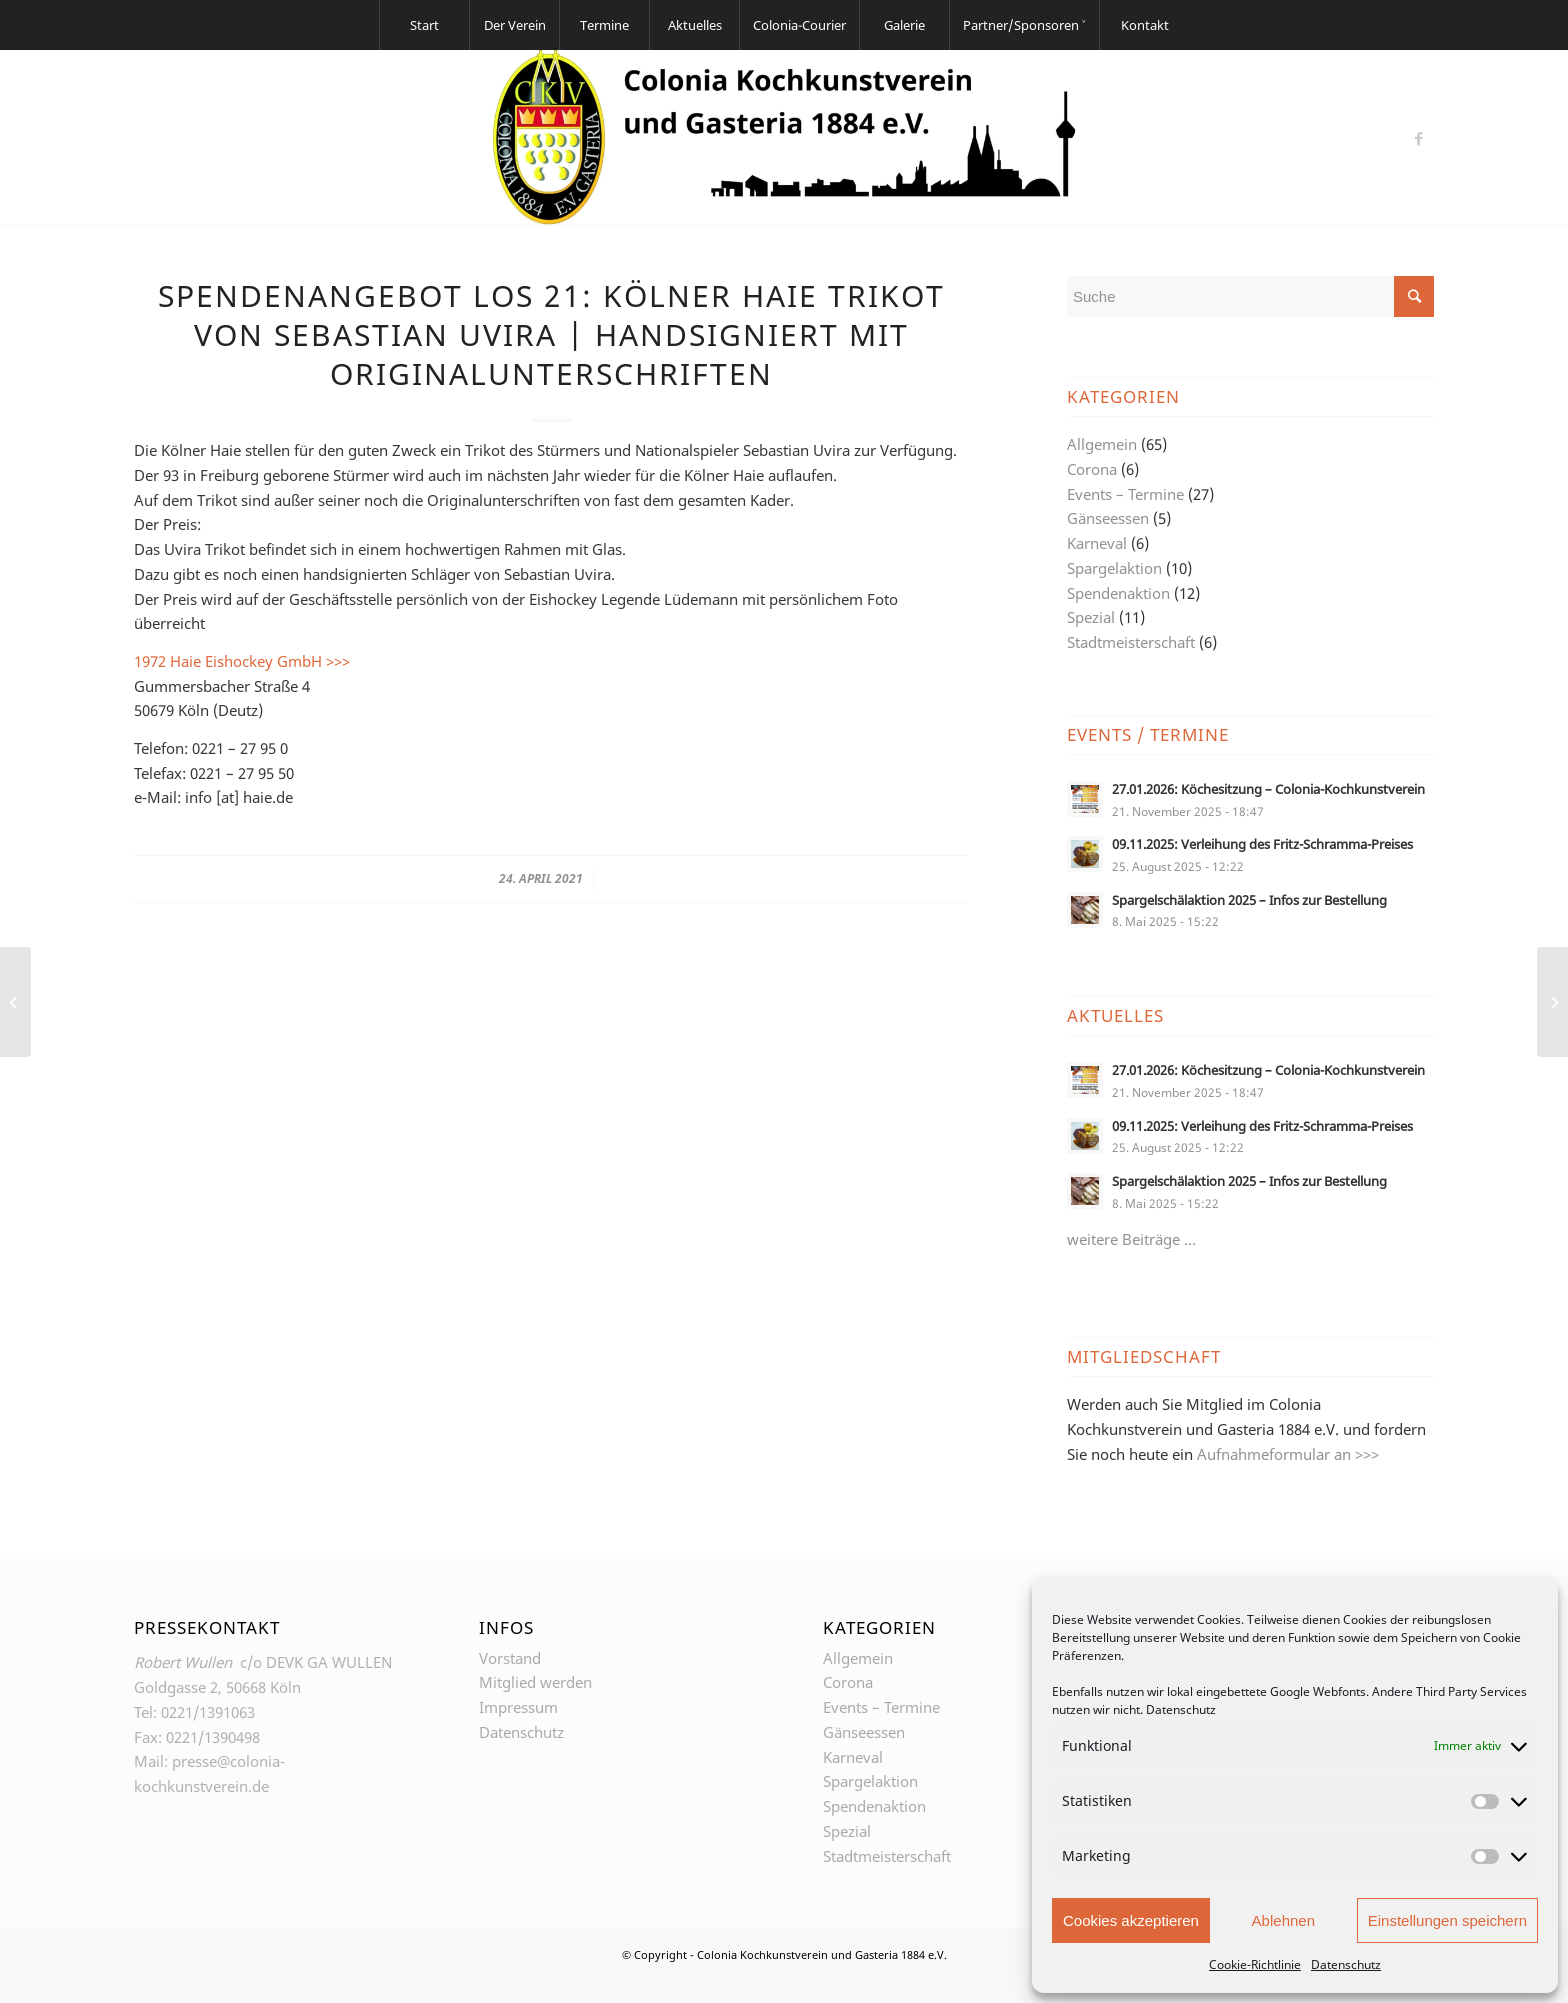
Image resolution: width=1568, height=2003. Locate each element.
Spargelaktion (1114, 568)
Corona (1092, 469)
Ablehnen (1283, 1920)
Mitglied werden (535, 1682)
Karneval (1097, 543)
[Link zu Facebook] (1419, 138)
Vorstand (510, 1658)
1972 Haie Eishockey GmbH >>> (242, 661)
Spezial (1091, 617)
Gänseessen (1108, 518)
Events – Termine (1125, 494)
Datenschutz (1181, 1709)
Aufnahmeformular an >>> (1288, 1454)
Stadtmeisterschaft (1131, 642)
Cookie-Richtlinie (1255, 1964)
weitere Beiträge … (1131, 1239)
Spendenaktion (1118, 593)
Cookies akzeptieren (1131, 1920)
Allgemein (1102, 444)
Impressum (518, 1707)
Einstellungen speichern (1447, 1920)
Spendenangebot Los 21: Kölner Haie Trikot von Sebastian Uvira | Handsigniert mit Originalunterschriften (551, 334)
